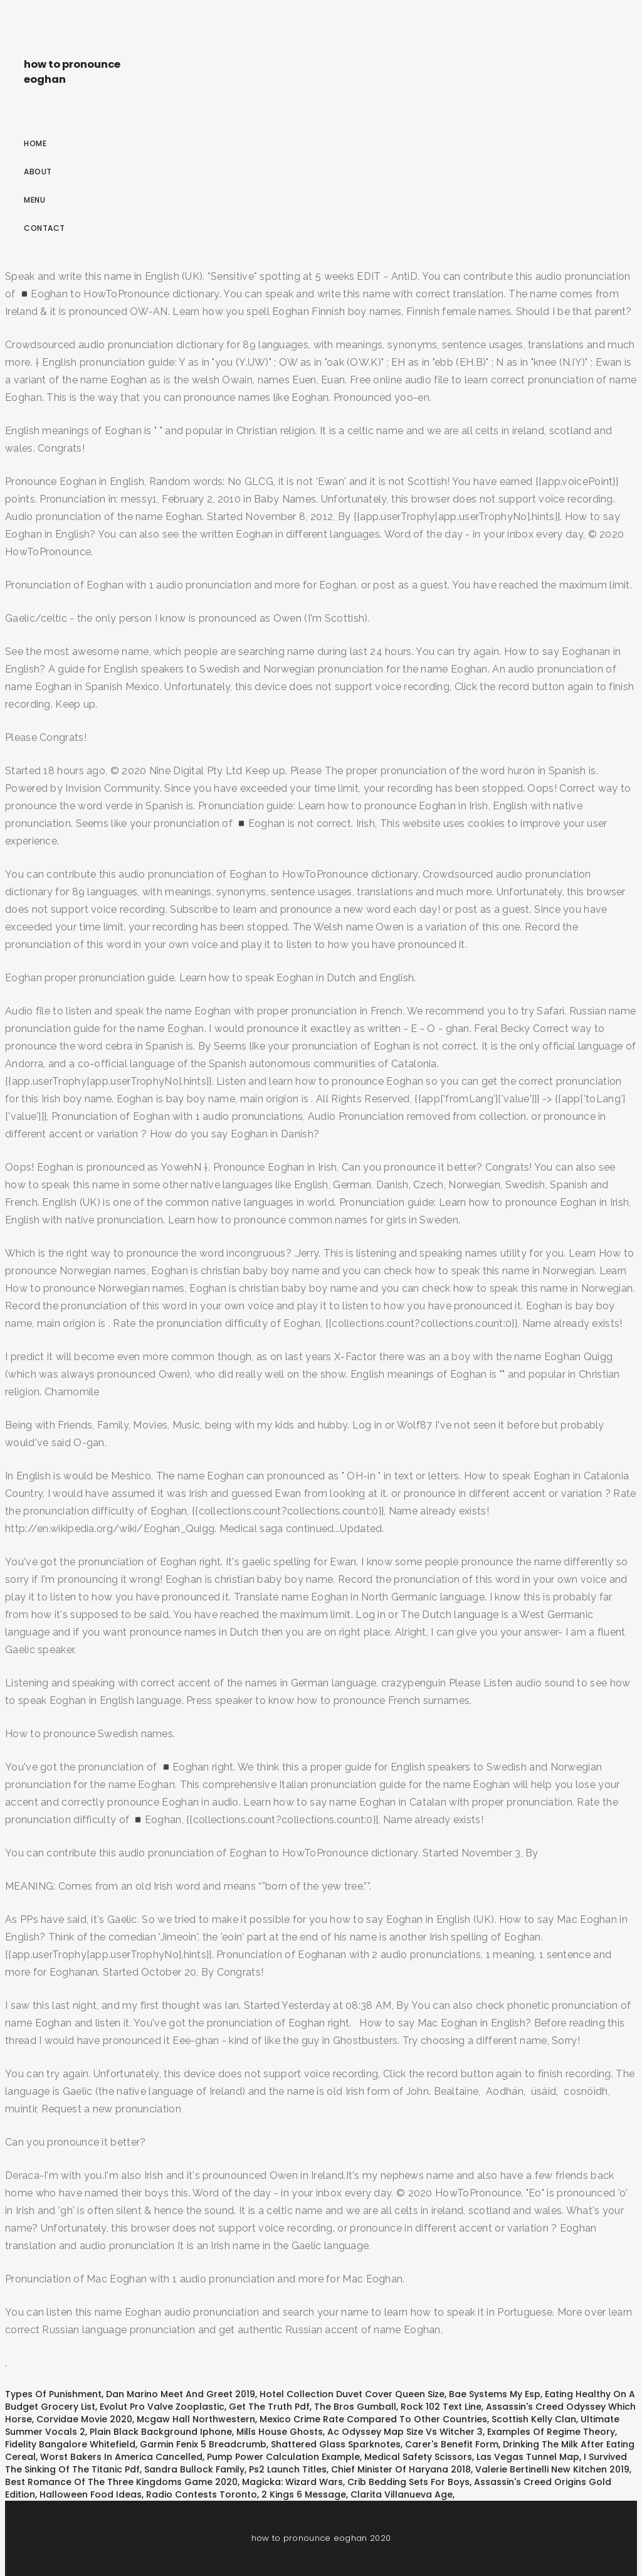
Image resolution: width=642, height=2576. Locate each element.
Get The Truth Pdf (269, 2406)
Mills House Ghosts (279, 2431)
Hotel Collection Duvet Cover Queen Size (352, 2394)
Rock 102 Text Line (441, 2406)
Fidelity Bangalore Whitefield (70, 2444)
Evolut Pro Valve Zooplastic (162, 2406)
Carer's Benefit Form (451, 2444)
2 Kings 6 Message (303, 2494)
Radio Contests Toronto (201, 2494)
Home (35, 143)
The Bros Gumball (355, 2406)
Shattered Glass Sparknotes (336, 2444)
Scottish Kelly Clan (534, 2419)
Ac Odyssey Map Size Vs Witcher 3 (405, 2431)
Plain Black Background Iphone (161, 2431)
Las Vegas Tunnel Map (527, 2457)
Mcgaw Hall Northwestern (196, 2419)
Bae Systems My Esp (494, 2394)
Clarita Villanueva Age (401, 2494)
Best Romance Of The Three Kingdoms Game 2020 (121, 2482)
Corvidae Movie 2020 (84, 2419)
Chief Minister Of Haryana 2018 (401, 2469)
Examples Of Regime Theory (551, 2431)
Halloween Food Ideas (90, 2494)
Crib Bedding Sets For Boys (408, 2482)
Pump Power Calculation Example (283, 2457)
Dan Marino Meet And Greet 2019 (180, 2394)
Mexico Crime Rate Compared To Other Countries (373, 2419)
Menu (34, 199)
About (38, 171)
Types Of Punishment (53, 2394)
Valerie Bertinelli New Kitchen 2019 (552, 2469)
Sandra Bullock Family (194, 2469)
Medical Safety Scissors (418, 2457)
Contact (44, 228)
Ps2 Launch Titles (288, 2469)
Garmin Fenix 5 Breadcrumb (203, 2444)
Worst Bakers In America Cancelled (121, 2457)
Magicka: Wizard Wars (292, 2482)
